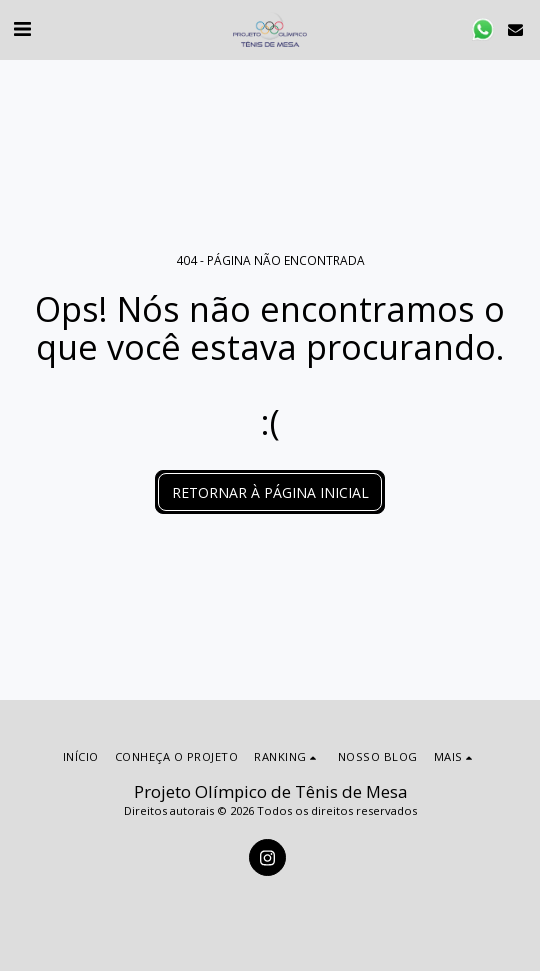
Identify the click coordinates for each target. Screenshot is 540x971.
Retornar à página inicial (270, 492)
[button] (22, 28)
